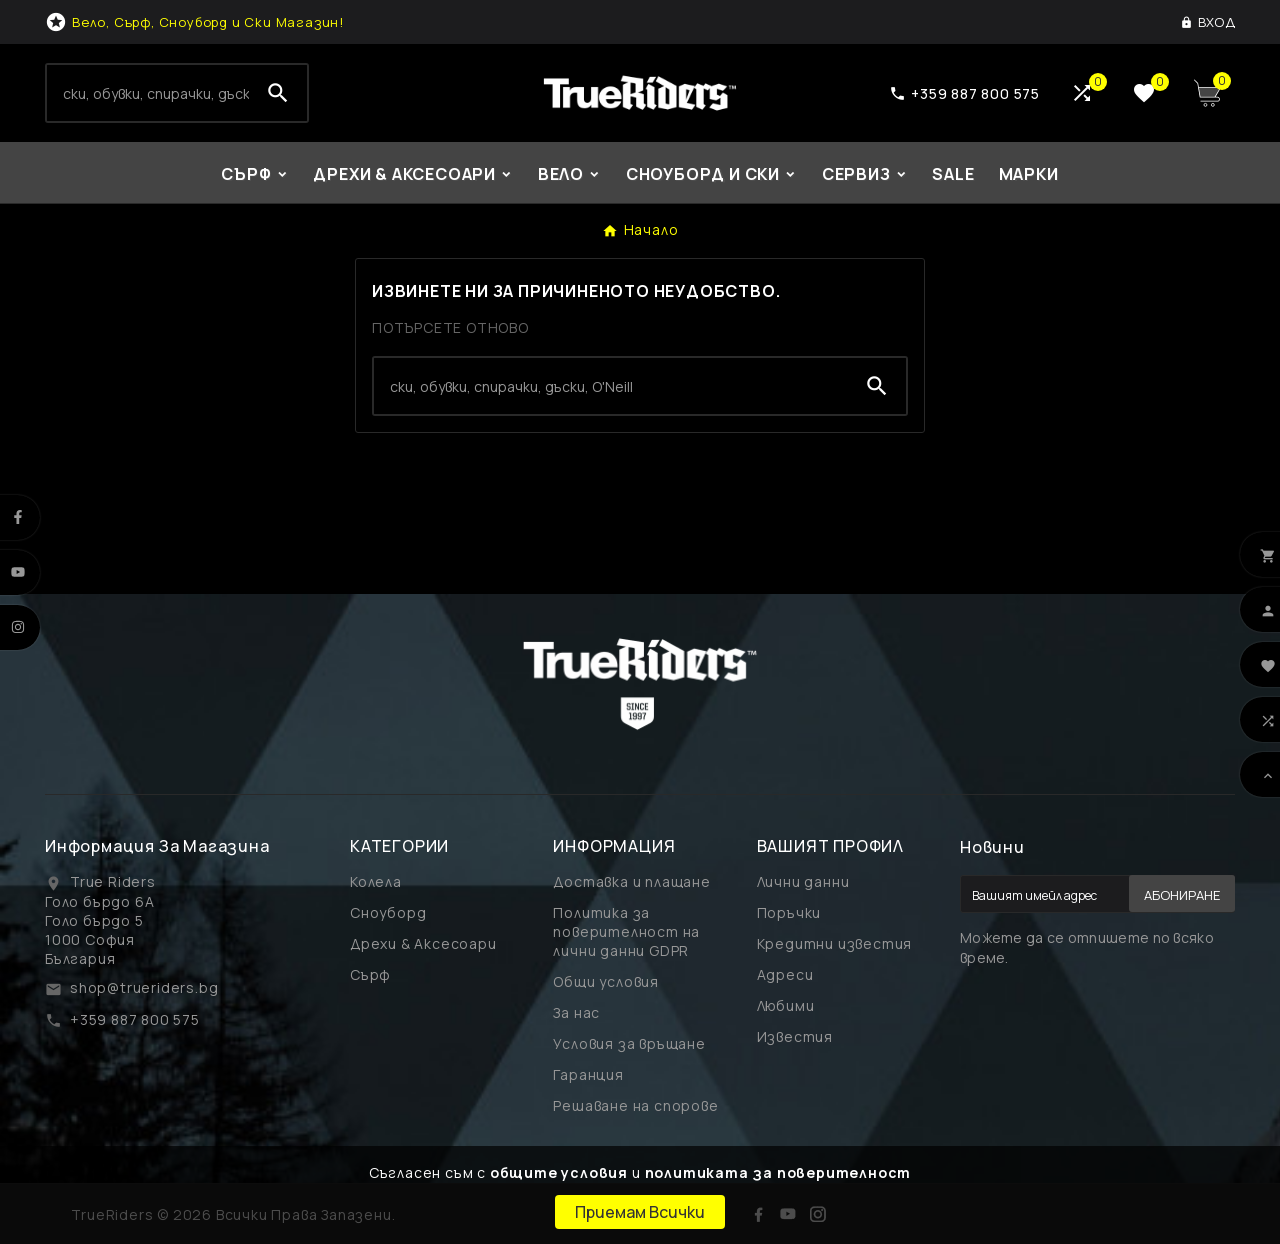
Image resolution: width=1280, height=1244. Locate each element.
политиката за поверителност (778, 1172)
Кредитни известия (835, 943)
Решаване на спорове (635, 1105)
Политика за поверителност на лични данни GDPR (626, 931)
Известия (795, 1036)
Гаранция (588, 1074)
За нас (576, 1012)
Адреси (785, 974)
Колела (376, 881)
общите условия (559, 1172)
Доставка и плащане (631, 881)
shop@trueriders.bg (144, 987)
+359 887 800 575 (135, 1019)
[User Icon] (1207, 22)
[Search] (148, 93)
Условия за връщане (629, 1043)
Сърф (370, 974)
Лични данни (803, 881)
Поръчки (789, 912)
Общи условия (606, 981)
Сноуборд (388, 912)
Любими (786, 1005)
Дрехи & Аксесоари (423, 943)
